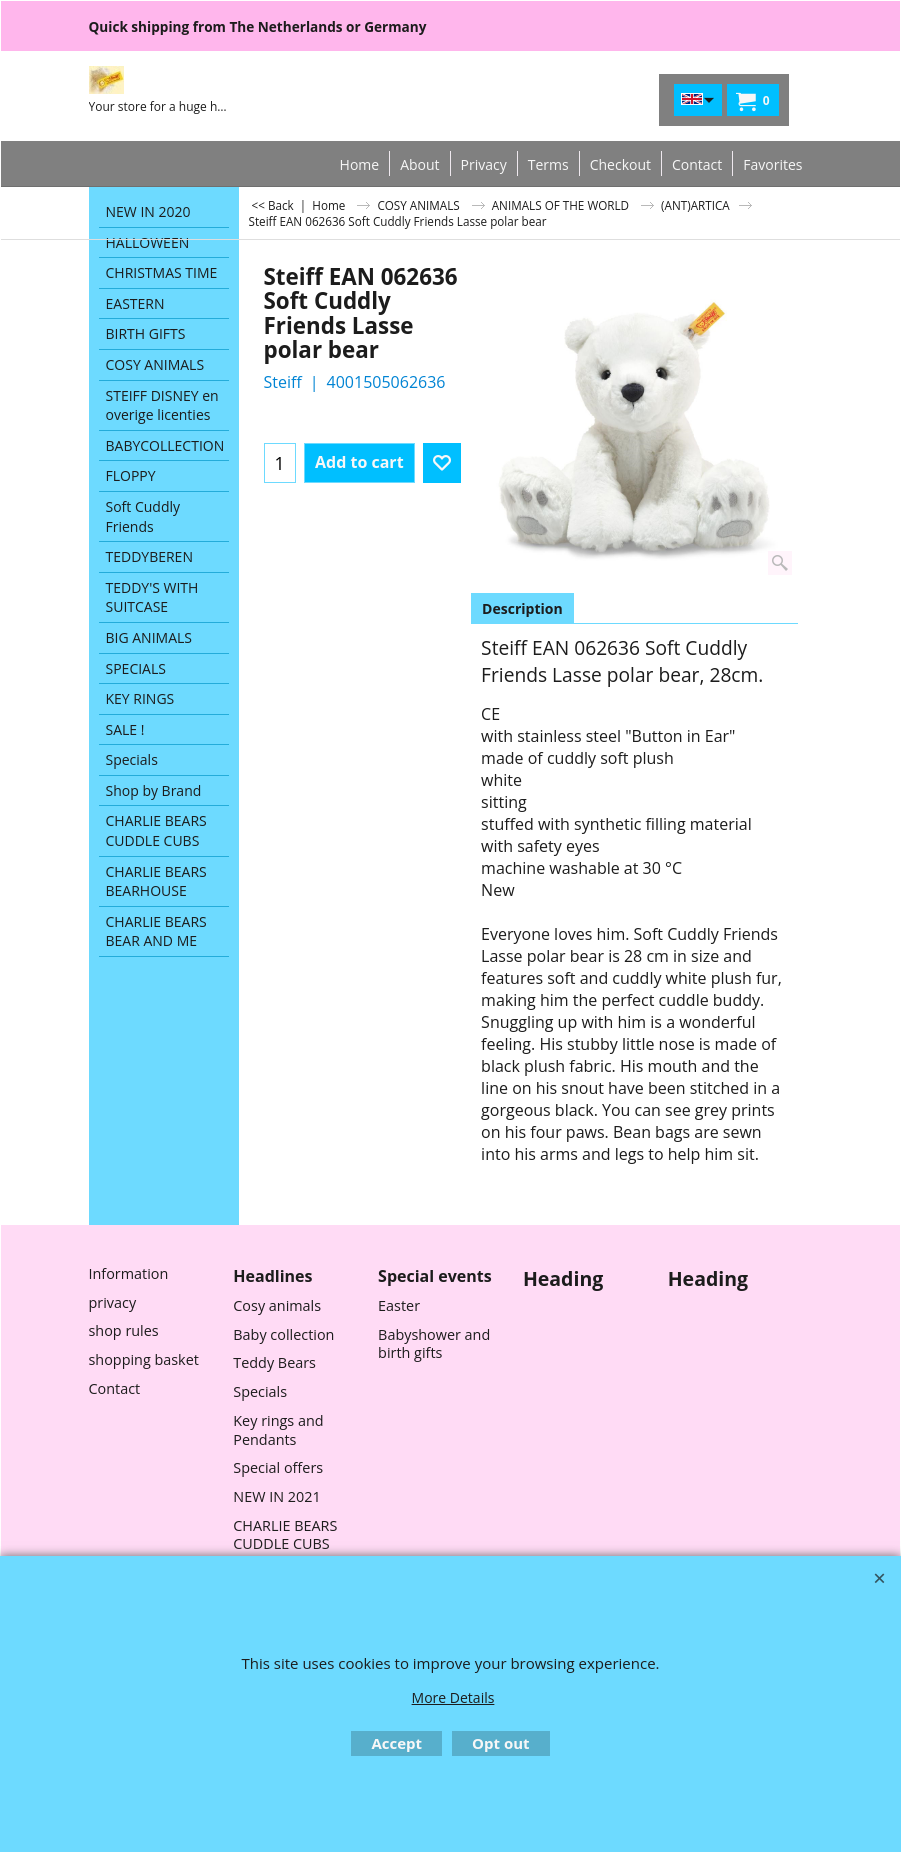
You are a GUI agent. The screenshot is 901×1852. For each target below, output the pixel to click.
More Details (453, 1697)
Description (522, 608)
